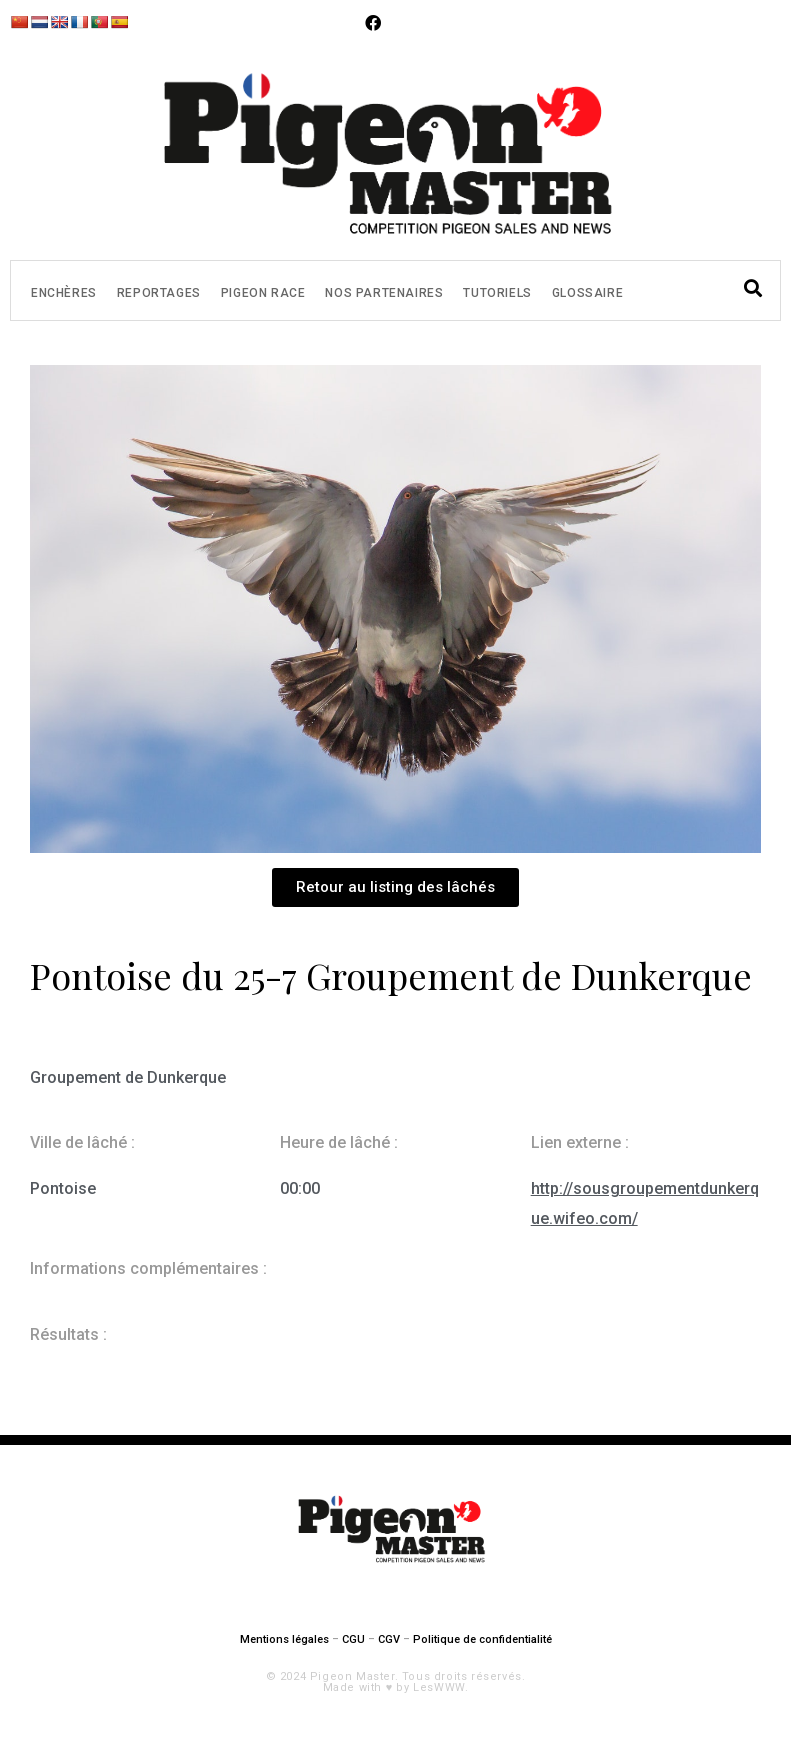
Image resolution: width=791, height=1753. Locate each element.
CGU (353, 1639)
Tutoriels (497, 293)
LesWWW (439, 1687)
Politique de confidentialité (482, 1639)
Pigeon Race (263, 293)
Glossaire (587, 293)
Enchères (64, 293)
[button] (395, 887)
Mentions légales (284, 1639)
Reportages (159, 293)
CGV (389, 1639)
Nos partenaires (384, 293)
